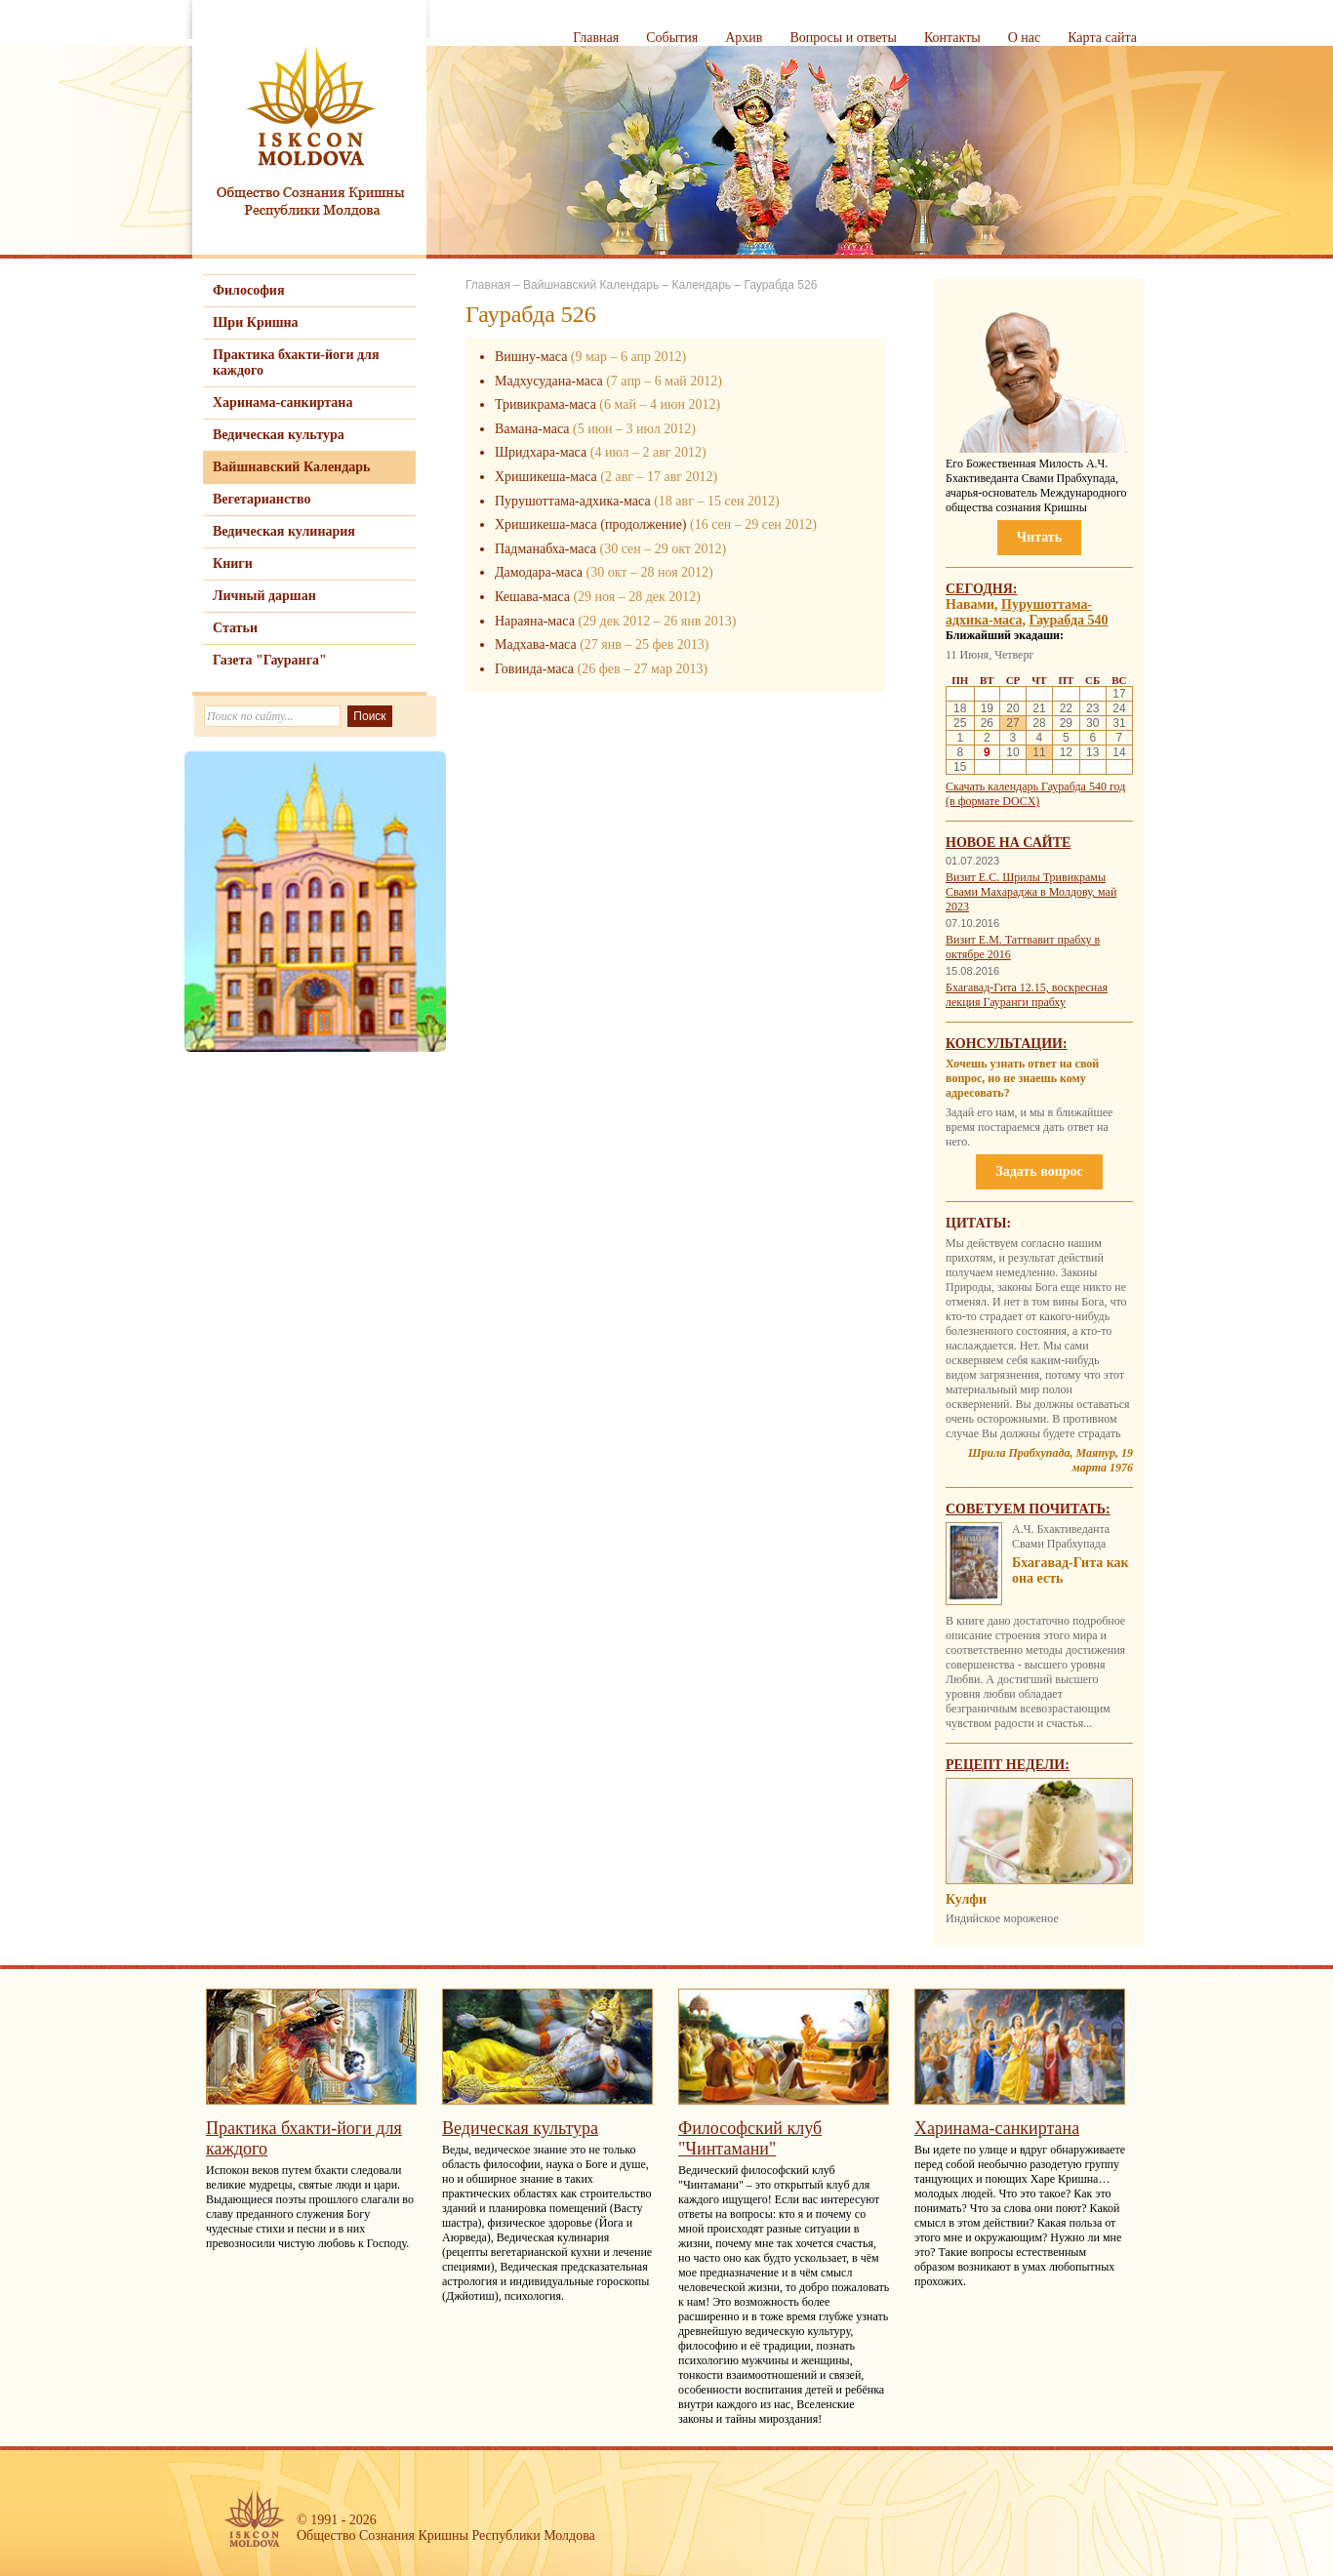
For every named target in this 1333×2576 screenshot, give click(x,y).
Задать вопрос (1038, 1171)
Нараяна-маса (535, 621)
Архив (743, 37)
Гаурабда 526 (780, 285)
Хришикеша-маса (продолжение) (591, 524)
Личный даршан (264, 595)
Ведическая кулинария (284, 531)
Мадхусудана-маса (549, 381)
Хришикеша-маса (546, 476)
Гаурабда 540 (1069, 620)
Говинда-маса (534, 669)
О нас (1024, 37)
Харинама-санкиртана (282, 402)
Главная (596, 37)
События (672, 37)
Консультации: (1007, 1043)
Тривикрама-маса (545, 404)
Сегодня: (982, 589)
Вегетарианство (261, 499)
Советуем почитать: (1028, 1509)
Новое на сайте (1008, 842)
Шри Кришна (256, 322)
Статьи (235, 628)
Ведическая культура (278, 434)
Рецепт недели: (1008, 1764)
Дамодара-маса (539, 572)
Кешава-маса (532, 596)
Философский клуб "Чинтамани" (750, 2138)
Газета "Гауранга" (270, 660)
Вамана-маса (532, 429)
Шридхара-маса (540, 452)
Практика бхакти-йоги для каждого (296, 362)
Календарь (701, 285)
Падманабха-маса (545, 549)
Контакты (952, 37)
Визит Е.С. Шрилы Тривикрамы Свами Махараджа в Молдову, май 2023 (1031, 891)
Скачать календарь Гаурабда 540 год (1035, 786)
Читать (1039, 537)
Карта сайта (1102, 37)
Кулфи (966, 1899)
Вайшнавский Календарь (291, 467)
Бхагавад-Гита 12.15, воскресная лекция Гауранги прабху (1027, 995)
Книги (233, 563)
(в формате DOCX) (992, 801)
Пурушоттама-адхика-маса (573, 501)
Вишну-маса (531, 356)
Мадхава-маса (536, 644)
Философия (249, 290)
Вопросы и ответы (843, 37)
